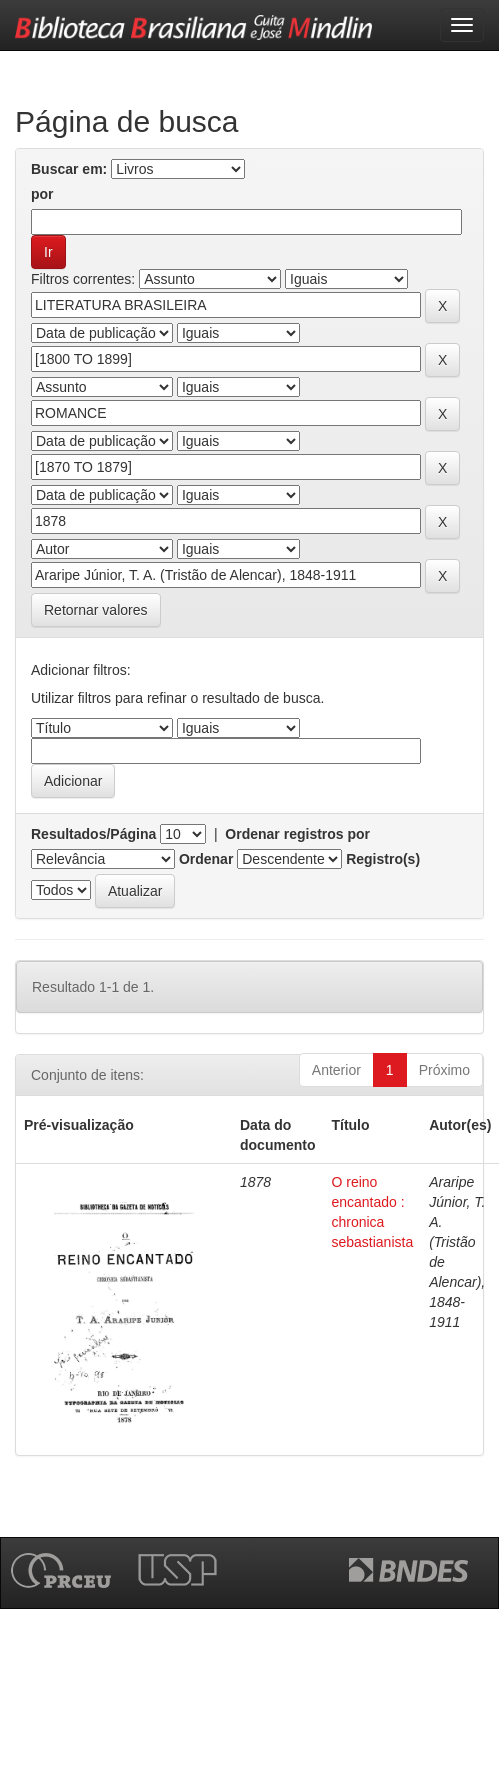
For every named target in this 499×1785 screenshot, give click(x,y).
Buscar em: (69, 169)
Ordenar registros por (297, 834)
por (42, 194)
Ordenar (206, 859)
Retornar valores (96, 610)
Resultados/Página (93, 834)
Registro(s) (383, 859)
